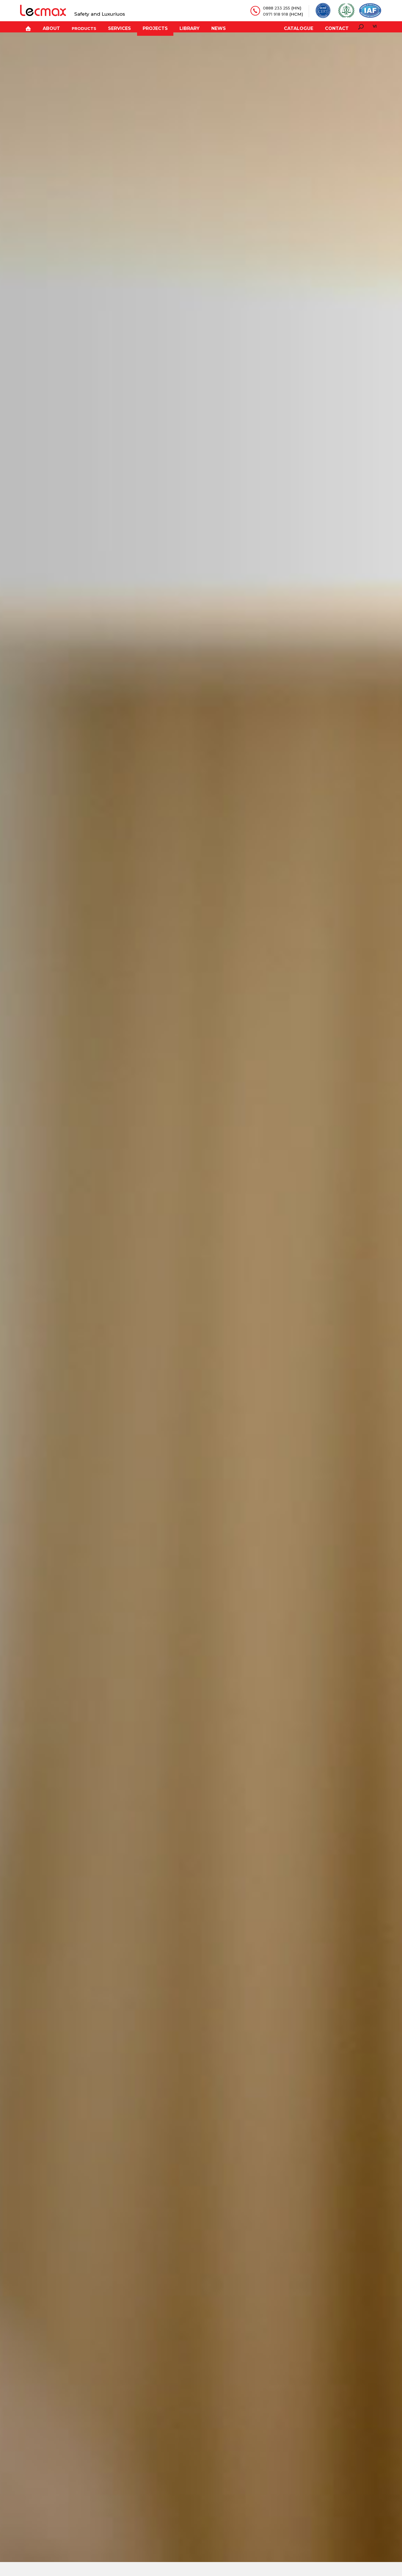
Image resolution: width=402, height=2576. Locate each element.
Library (177, 26)
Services (111, 26)
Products (77, 26)
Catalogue (301, 26)
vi (375, 26)
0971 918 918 (275, 13)
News (203, 26)
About (45, 26)
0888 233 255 (276, 8)
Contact (338, 26)
